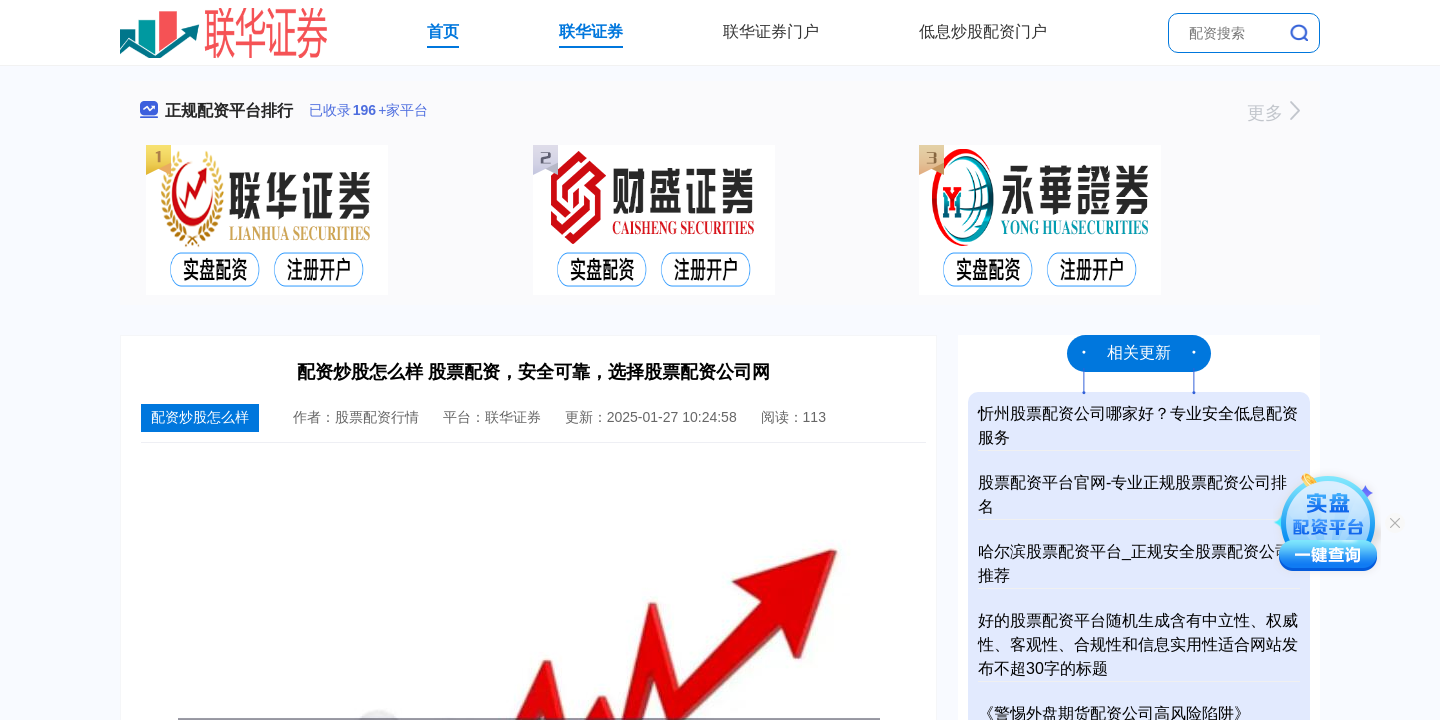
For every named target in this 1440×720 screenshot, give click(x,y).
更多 (1273, 113)
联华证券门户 (771, 31)
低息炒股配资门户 (983, 31)
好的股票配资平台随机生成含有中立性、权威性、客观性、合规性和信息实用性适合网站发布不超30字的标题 (1138, 644)
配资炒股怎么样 (200, 417)
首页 (443, 31)
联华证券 (591, 31)
